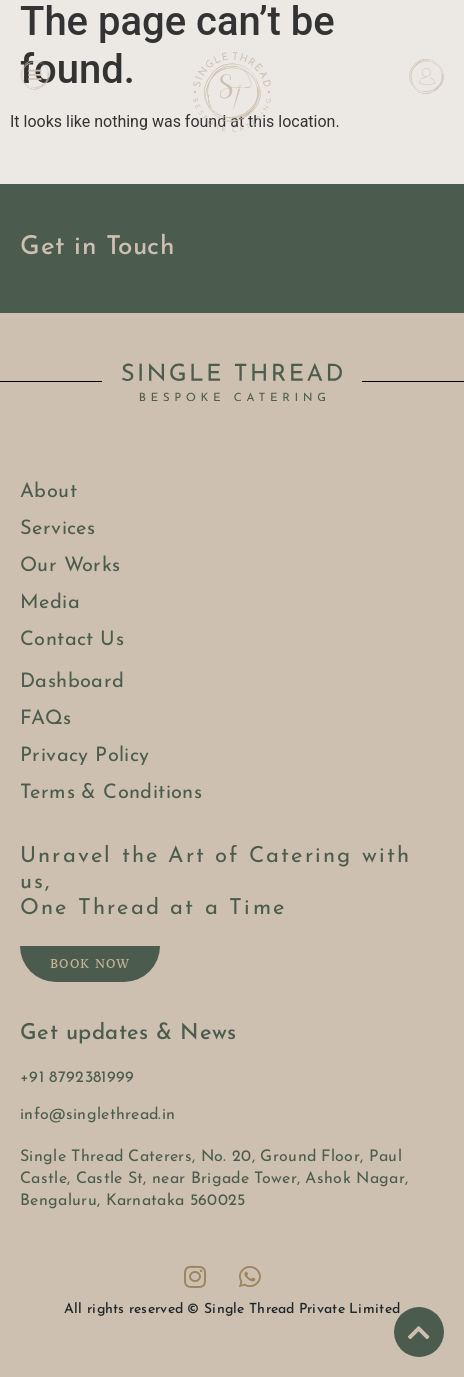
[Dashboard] (426, 76)
